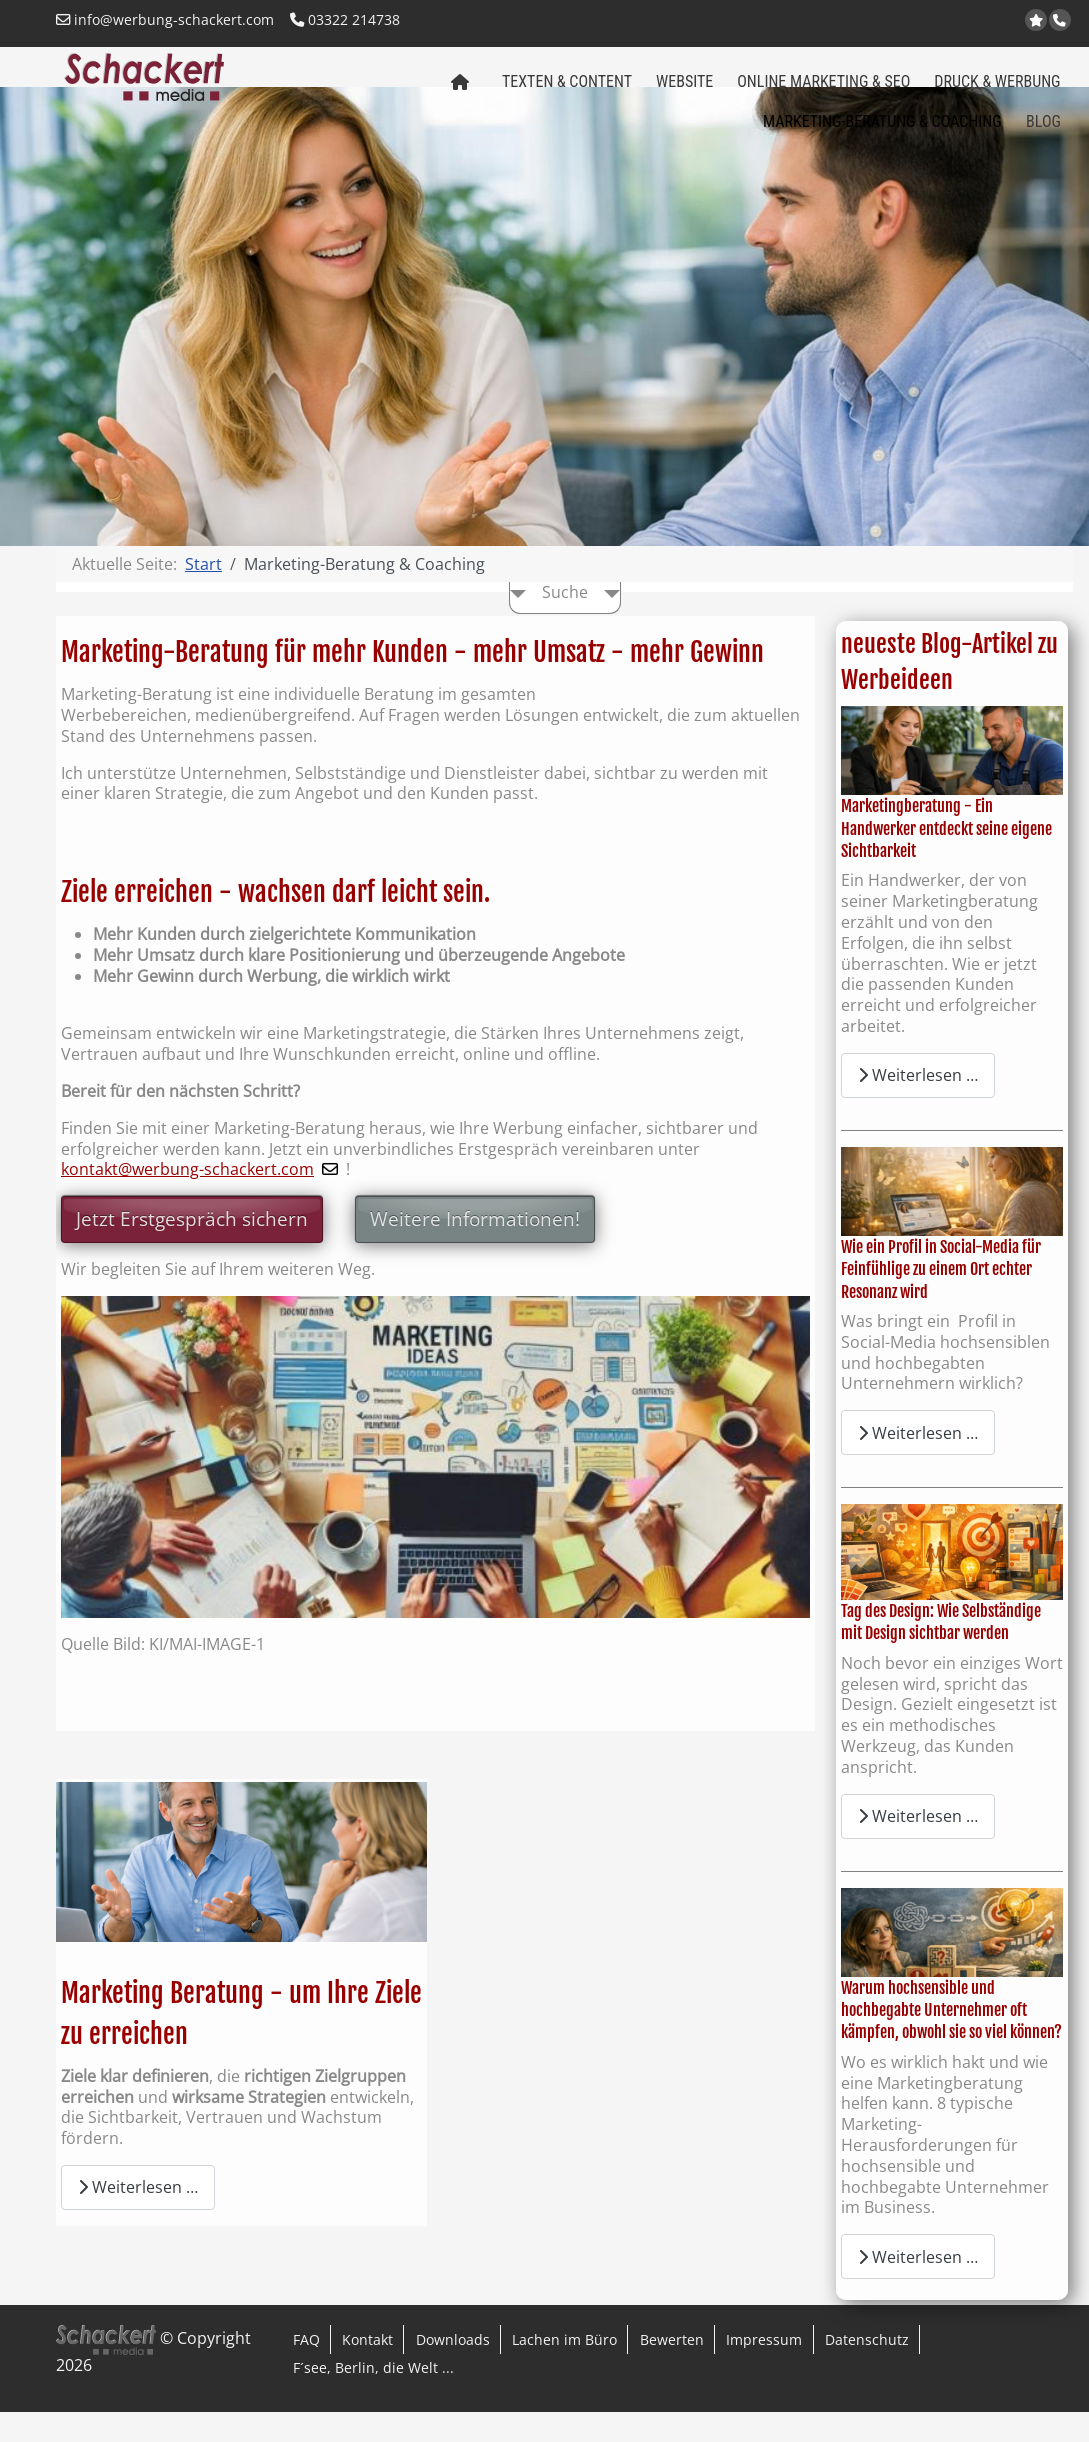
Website (684, 91)
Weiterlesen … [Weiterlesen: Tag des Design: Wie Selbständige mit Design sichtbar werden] (918, 1846)
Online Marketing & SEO (823, 91)
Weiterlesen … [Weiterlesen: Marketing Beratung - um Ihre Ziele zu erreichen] (138, 2217)
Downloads (453, 2369)
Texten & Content (567, 91)
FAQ (306, 2369)
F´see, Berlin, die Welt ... (373, 2397)
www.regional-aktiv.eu (938, 21)
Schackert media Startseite (459, 98)
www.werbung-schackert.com (914, 21)
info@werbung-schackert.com (165, 19)
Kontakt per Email (963, 21)
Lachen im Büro (564, 2369)
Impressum (764, 2369)
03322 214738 (345, 19)
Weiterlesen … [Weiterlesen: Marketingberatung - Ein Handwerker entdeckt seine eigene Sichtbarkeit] (918, 1105)
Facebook (987, 21)
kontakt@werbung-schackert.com (187, 1199)
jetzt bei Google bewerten (1038, 20)
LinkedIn (1012, 21)
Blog (1043, 131)
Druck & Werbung (997, 91)
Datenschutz (867, 2369)
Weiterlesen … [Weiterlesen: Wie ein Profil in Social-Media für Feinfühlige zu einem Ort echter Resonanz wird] (918, 1463)
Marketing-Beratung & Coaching (882, 131)
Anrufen (1062, 20)
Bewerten (672, 2369)
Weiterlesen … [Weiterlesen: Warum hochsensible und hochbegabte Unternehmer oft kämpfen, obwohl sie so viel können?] (918, 2287)
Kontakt (367, 2369)
